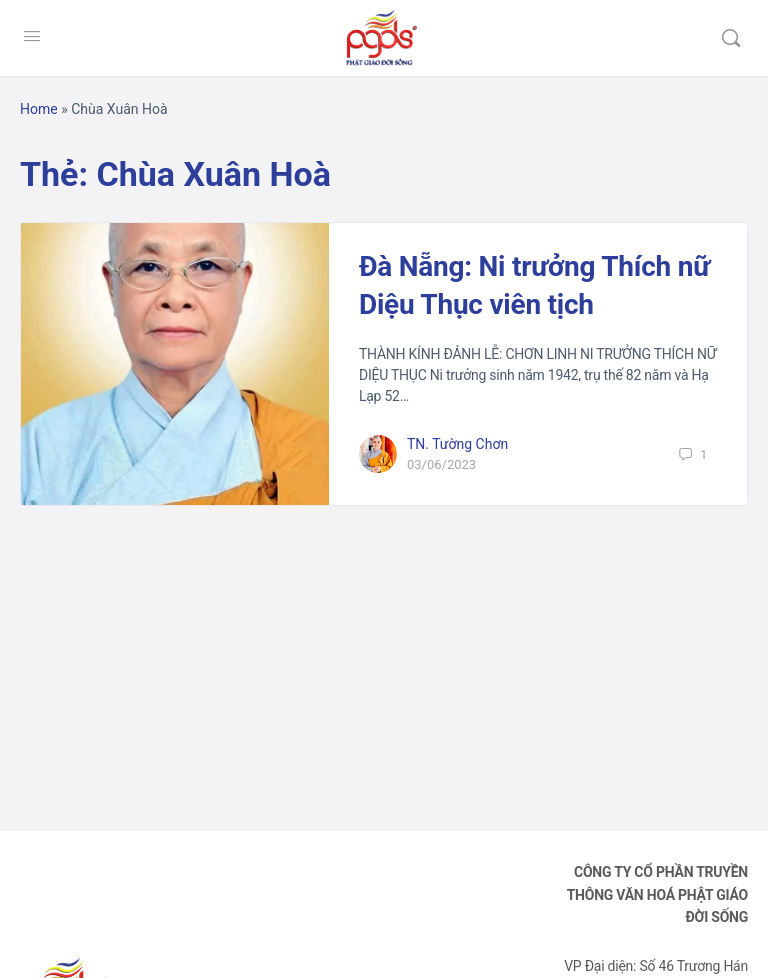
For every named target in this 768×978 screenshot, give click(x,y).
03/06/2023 (441, 464)
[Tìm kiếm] (731, 38)
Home (39, 109)
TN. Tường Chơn (457, 444)
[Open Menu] (32, 36)
